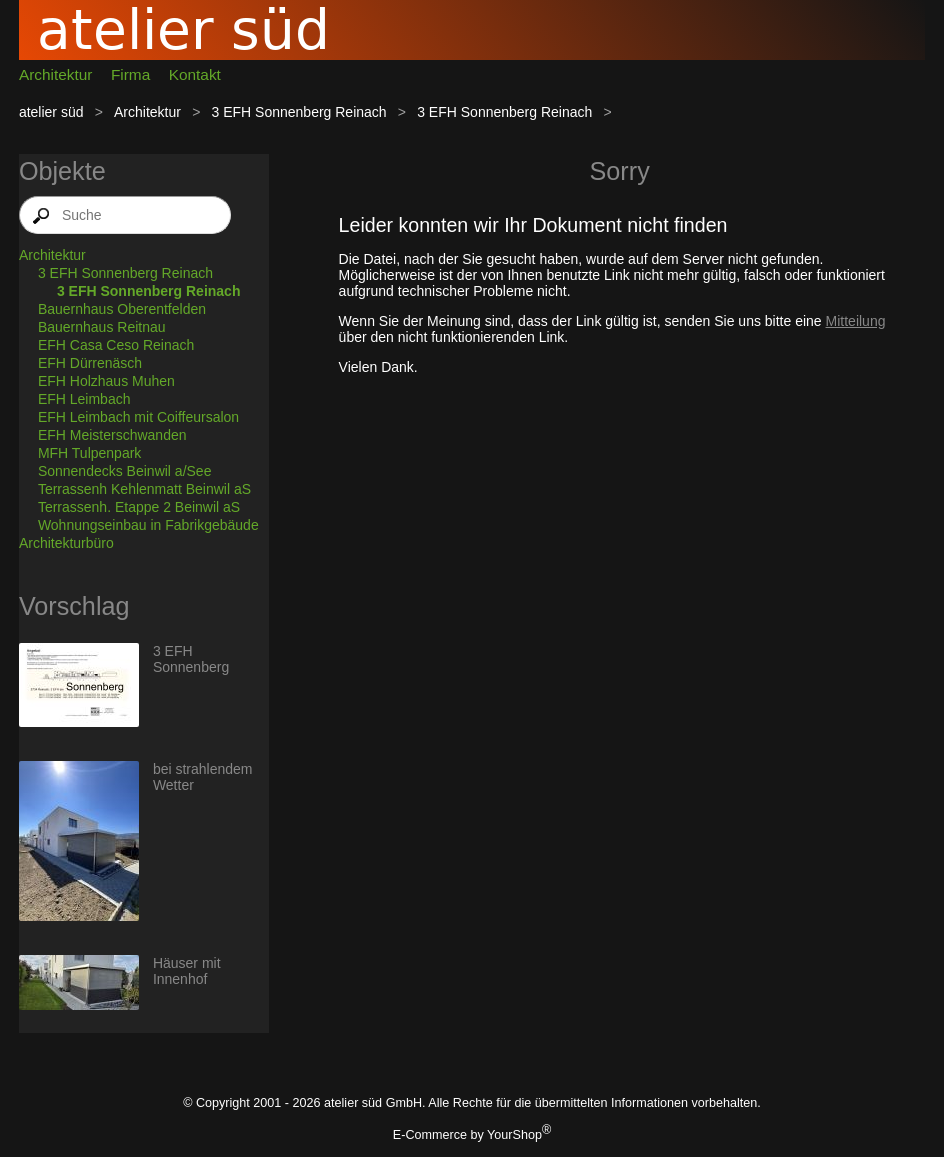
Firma (130, 74)
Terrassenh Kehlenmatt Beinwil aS (144, 489)
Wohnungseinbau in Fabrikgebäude (148, 525)
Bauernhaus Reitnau (102, 327)
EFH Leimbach (84, 399)
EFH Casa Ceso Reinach (116, 345)
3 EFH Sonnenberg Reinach (299, 112)
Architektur (56, 74)
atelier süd (51, 112)
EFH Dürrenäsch (90, 363)
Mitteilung (856, 321)
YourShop (514, 1135)
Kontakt (195, 74)
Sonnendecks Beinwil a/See (125, 471)
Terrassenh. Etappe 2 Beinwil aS (139, 507)
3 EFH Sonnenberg (191, 659)
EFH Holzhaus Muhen (106, 381)
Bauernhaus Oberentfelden (122, 309)
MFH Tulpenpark (89, 453)
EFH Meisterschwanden (112, 435)
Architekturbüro (66, 543)
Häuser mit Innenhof (187, 971)
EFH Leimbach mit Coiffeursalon (138, 417)
